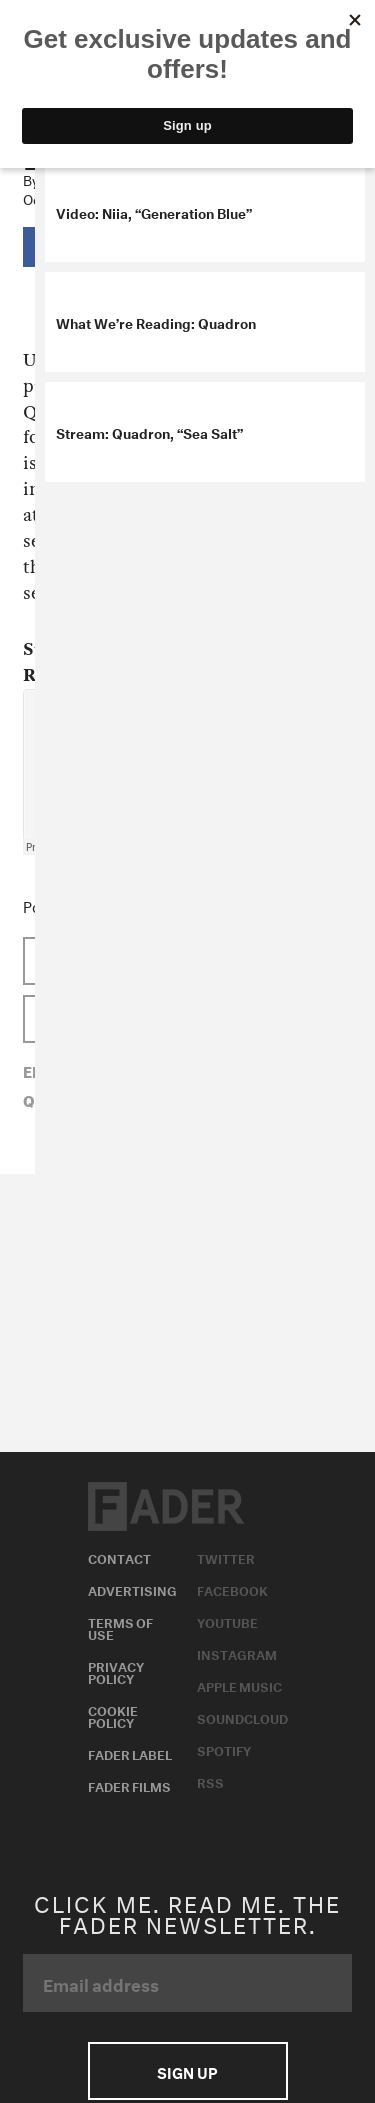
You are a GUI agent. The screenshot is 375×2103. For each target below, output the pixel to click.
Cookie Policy (113, 1715)
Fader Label (130, 1753)
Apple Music (239, 1685)
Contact (119, 1557)
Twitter (226, 1557)
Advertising (132, 1589)
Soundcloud (242, 1717)
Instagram (237, 1653)
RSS (210, 1781)
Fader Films (129, 1785)
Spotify (224, 1749)
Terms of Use (120, 1627)
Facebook (232, 1589)
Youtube (227, 1621)
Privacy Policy (116, 1671)
